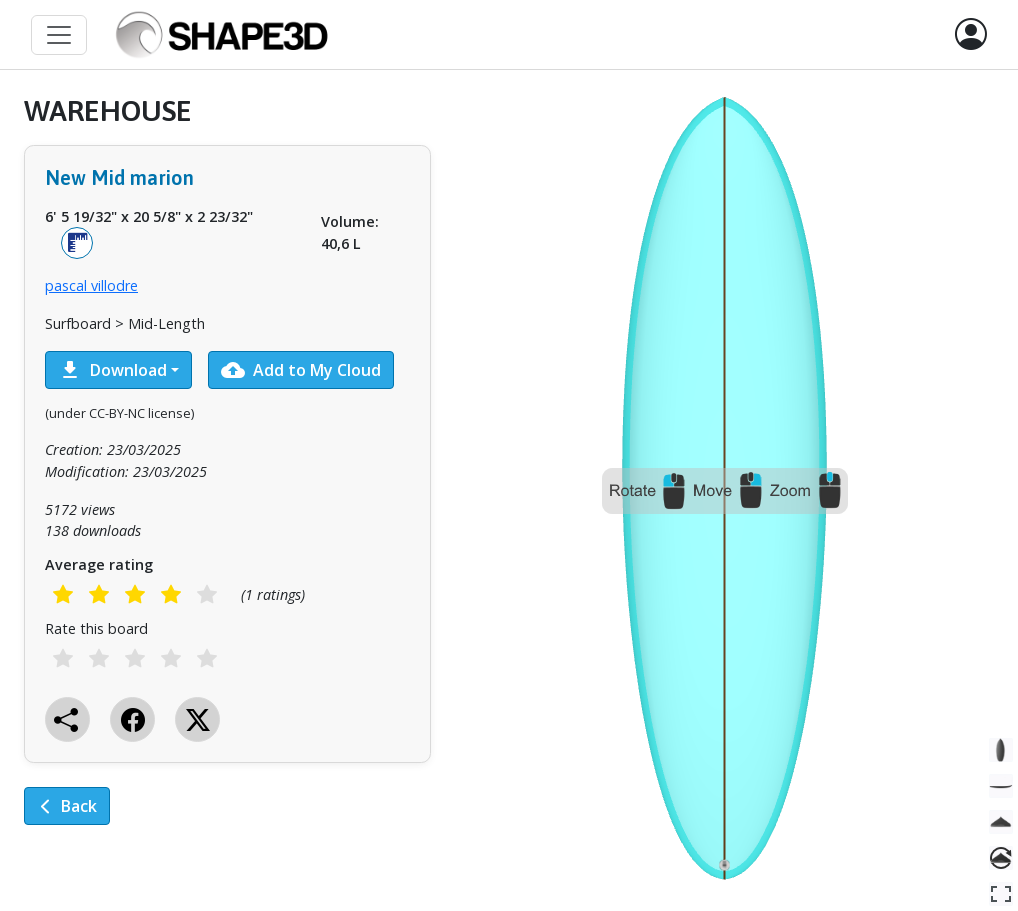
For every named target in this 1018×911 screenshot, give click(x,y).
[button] (971, 35)
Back (67, 806)
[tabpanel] (227, 474)
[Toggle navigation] (59, 35)
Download (112, 370)
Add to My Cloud (301, 370)
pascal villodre (91, 285)
